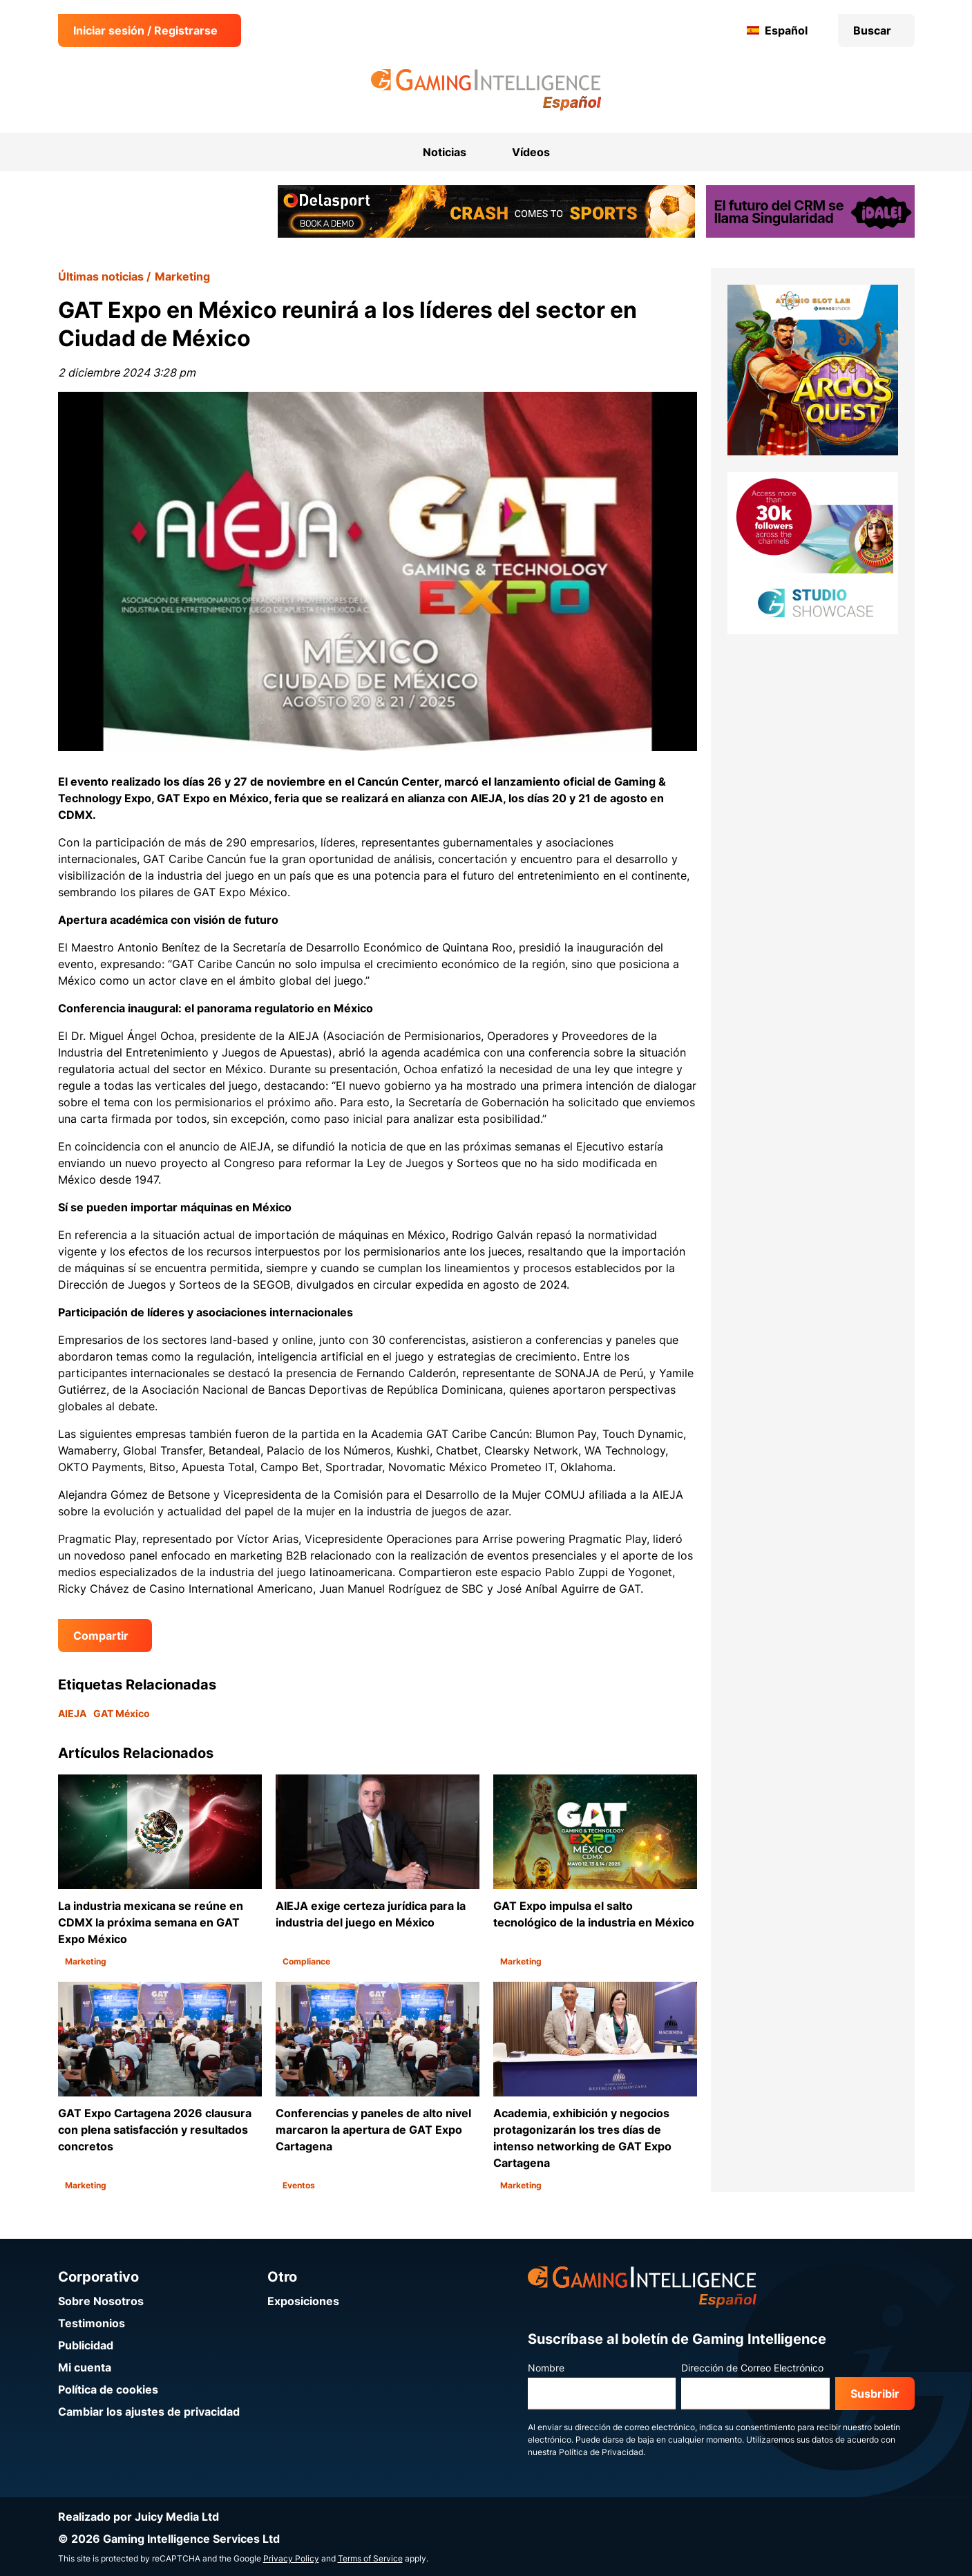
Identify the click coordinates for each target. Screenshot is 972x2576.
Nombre (546, 2368)
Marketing (182, 276)
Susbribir (874, 2393)
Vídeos (531, 152)
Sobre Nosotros (101, 2301)
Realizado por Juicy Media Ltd (138, 2516)
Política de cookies (108, 2389)
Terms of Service (370, 2558)
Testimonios (91, 2323)
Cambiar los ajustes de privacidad (149, 2411)
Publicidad (85, 2345)
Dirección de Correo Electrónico (752, 2368)
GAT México (121, 1713)
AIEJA (72, 1713)
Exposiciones (303, 2301)
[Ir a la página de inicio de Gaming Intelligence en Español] (486, 90)
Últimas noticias (101, 276)
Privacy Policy (291, 2558)
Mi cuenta (84, 2367)
